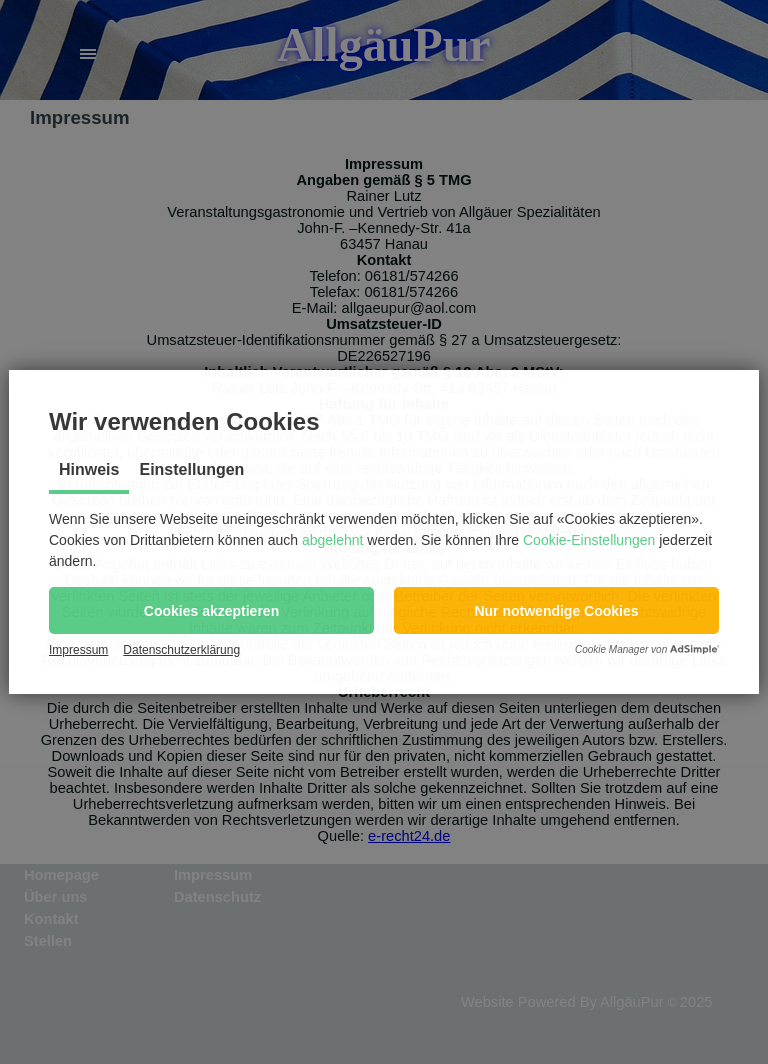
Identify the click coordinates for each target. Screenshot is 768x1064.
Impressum (78, 650)
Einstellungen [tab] (191, 469)
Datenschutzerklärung (181, 650)
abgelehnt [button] (333, 540)
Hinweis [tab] (89, 469)
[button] (211, 610)
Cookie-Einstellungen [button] (589, 540)
